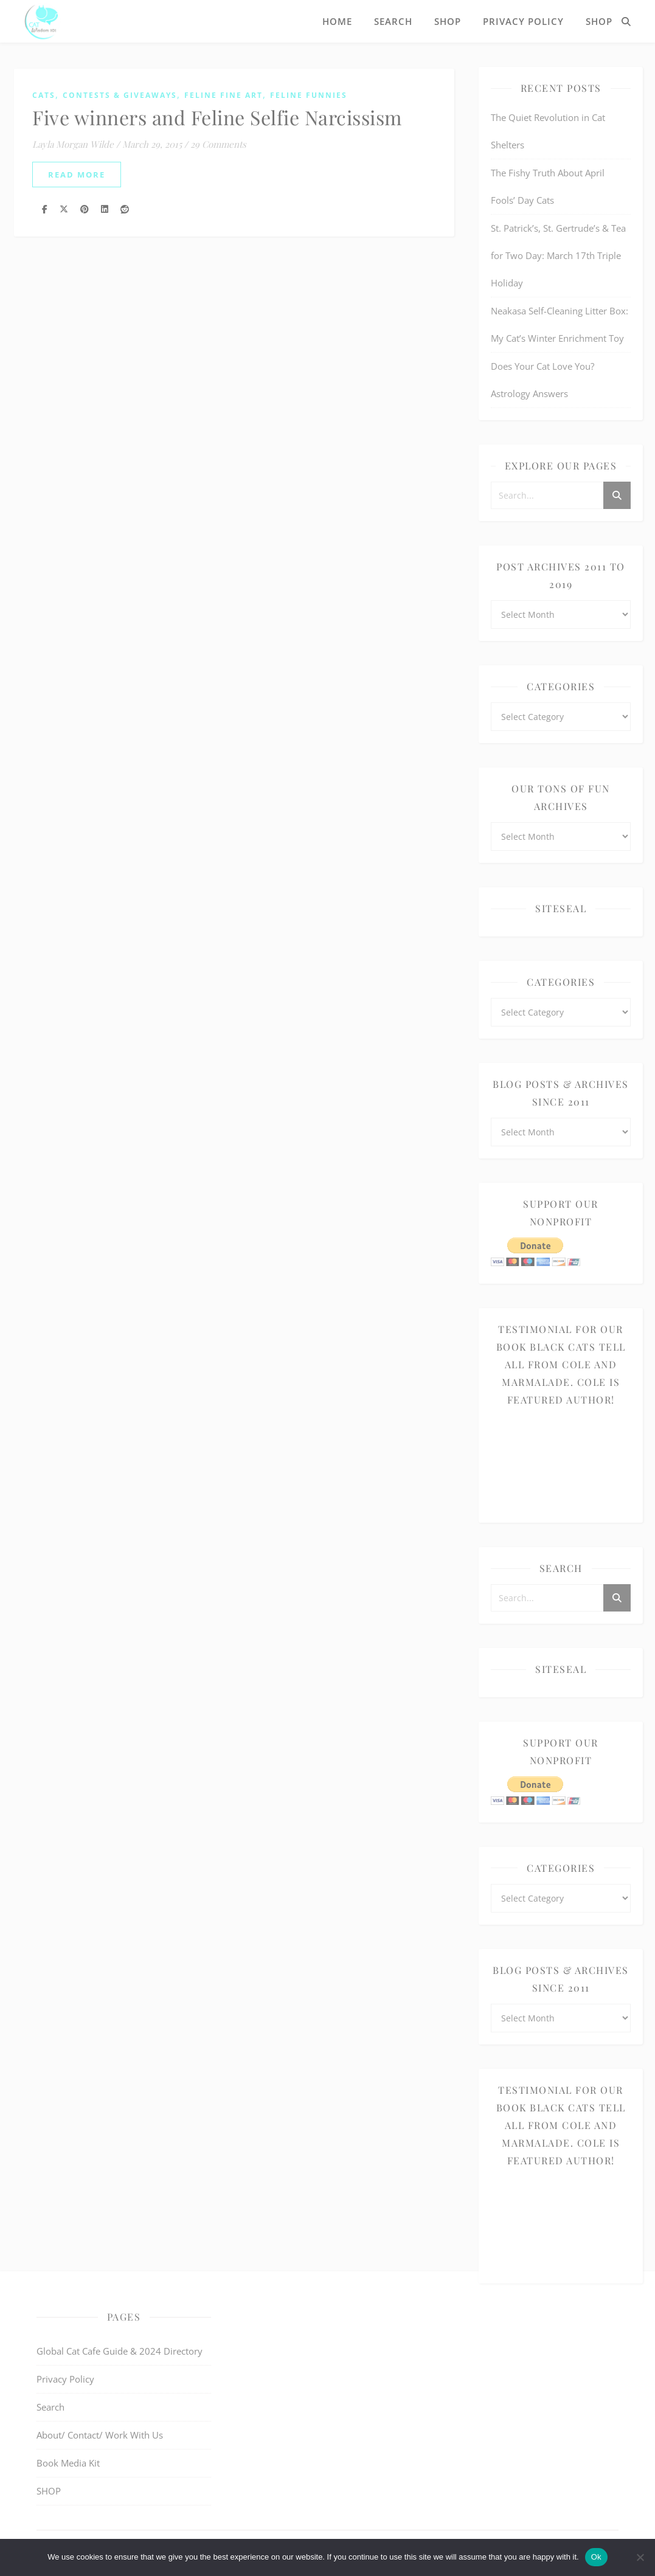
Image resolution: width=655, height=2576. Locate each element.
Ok (596, 2556)
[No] (640, 2557)
